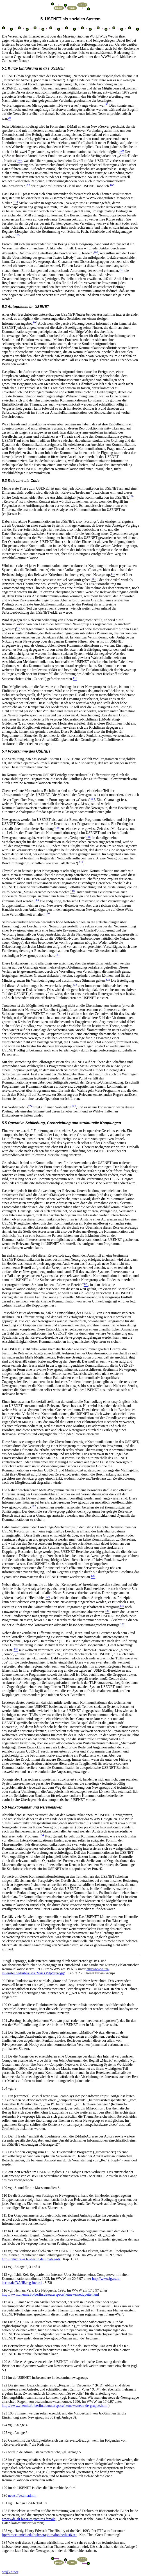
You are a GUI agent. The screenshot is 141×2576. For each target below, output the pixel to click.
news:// (22, 2495)
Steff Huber (10, 2572)
